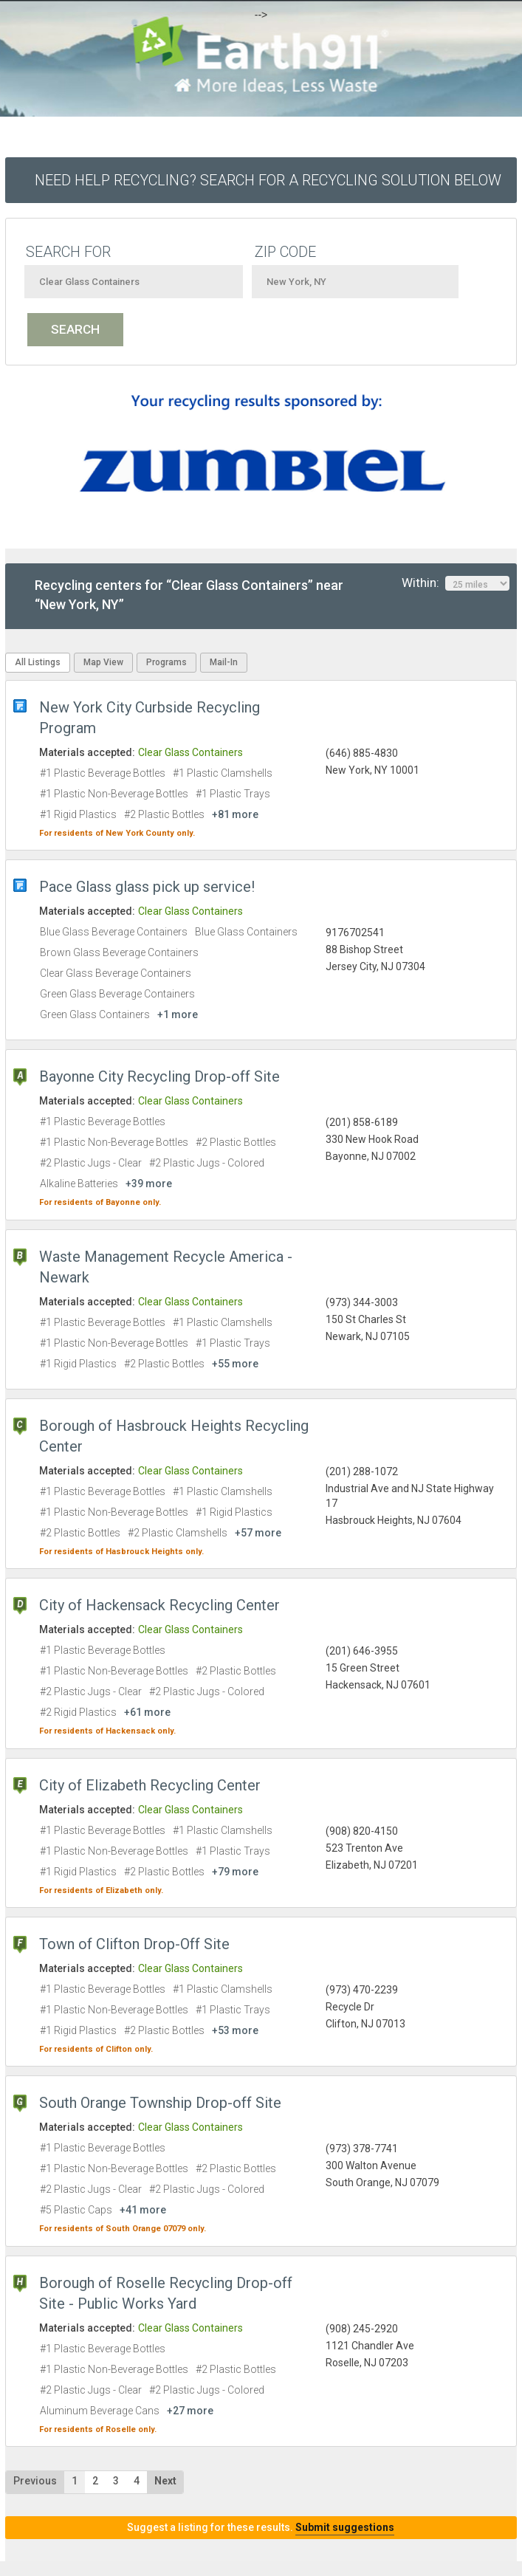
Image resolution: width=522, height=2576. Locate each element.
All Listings (38, 662)
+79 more (235, 1872)
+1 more (177, 1014)
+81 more (235, 814)
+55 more (235, 1364)
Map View (103, 662)
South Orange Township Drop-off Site (160, 2103)
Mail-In (224, 662)
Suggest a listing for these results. (260, 2527)
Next (165, 2481)
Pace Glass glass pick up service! (147, 887)
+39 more (149, 1183)
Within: (455, 583)
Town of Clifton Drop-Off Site (134, 1944)
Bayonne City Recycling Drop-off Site (159, 1076)
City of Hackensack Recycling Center (159, 1605)
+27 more (190, 2411)
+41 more (143, 2210)
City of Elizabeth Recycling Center (150, 1785)
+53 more (235, 2030)
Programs (166, 662)
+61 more (147, 1712)
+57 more (258, 1533)
